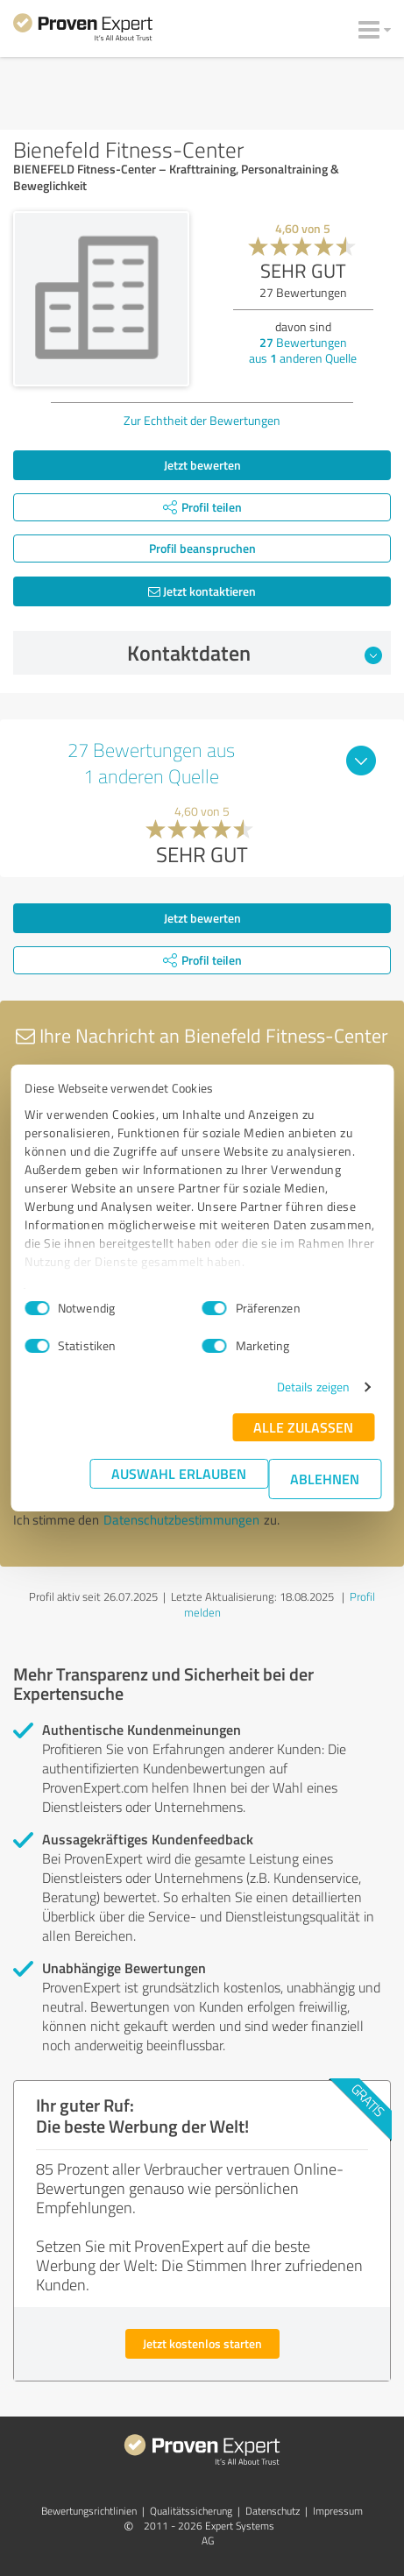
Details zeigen (313, 1386)
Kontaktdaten (254, 653)
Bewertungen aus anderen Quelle (303, 350)
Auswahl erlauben (178, 1473)
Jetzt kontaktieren (202, 591)
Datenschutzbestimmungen (181, 1520)
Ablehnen (324, 1478)
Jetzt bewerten (202, 464)
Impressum (338, 2510)
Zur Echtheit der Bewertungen (202, 420)
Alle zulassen (303, 1427)
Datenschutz (272, 2510)
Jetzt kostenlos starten (202, 2343)
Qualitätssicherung (191, 2510)
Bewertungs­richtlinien (89, 2510)
